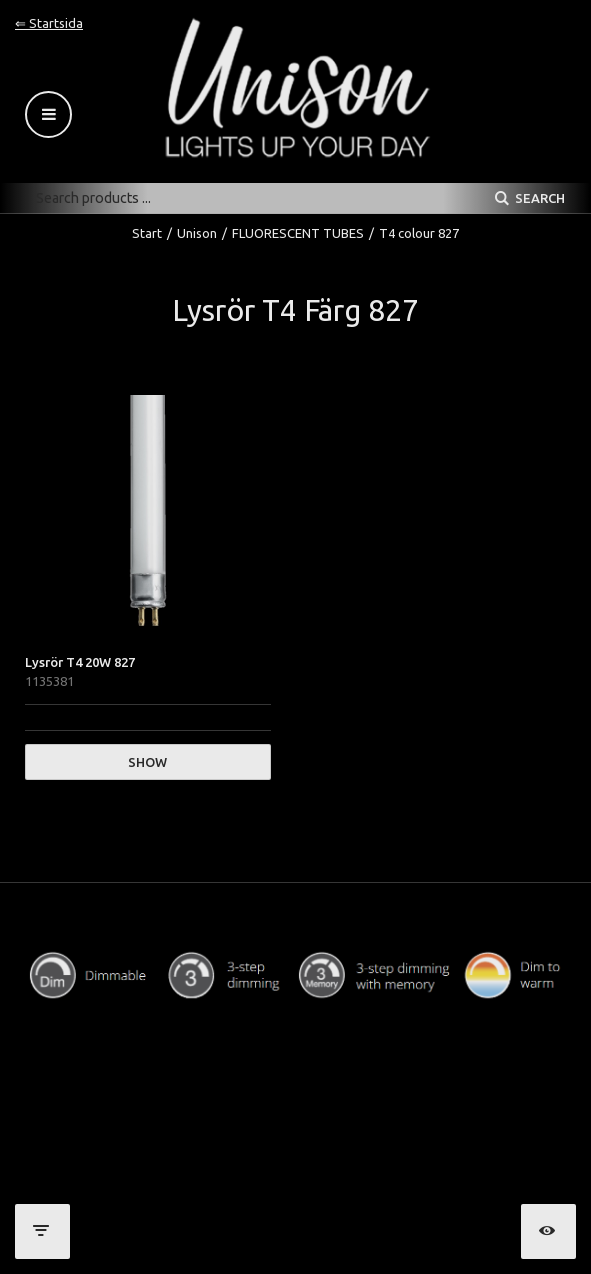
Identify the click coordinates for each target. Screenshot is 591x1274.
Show (147, 762)
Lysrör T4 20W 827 (80, 662)
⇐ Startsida (49, 23)
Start (147, 233)
